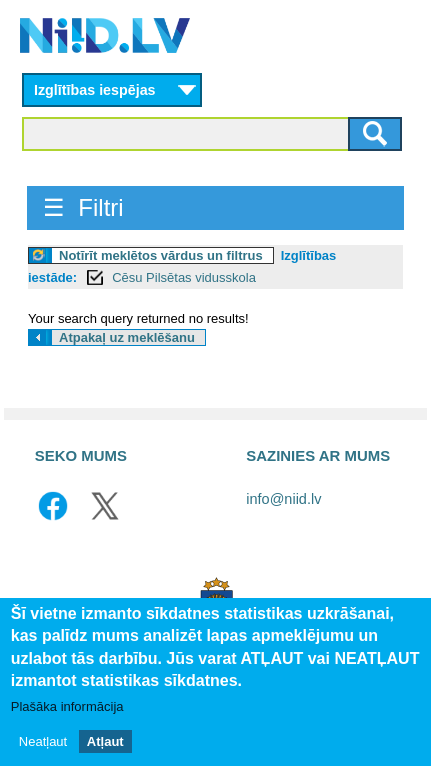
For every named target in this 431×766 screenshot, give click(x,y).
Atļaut (105, 741)
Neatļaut (43, 741)
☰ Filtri (83, 207)
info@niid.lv (283, 499)
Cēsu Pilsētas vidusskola (184, 277)
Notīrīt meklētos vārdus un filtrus (161, 255)
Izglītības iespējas (95, 90)
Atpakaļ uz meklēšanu (127, 337)
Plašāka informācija (67, 706)
